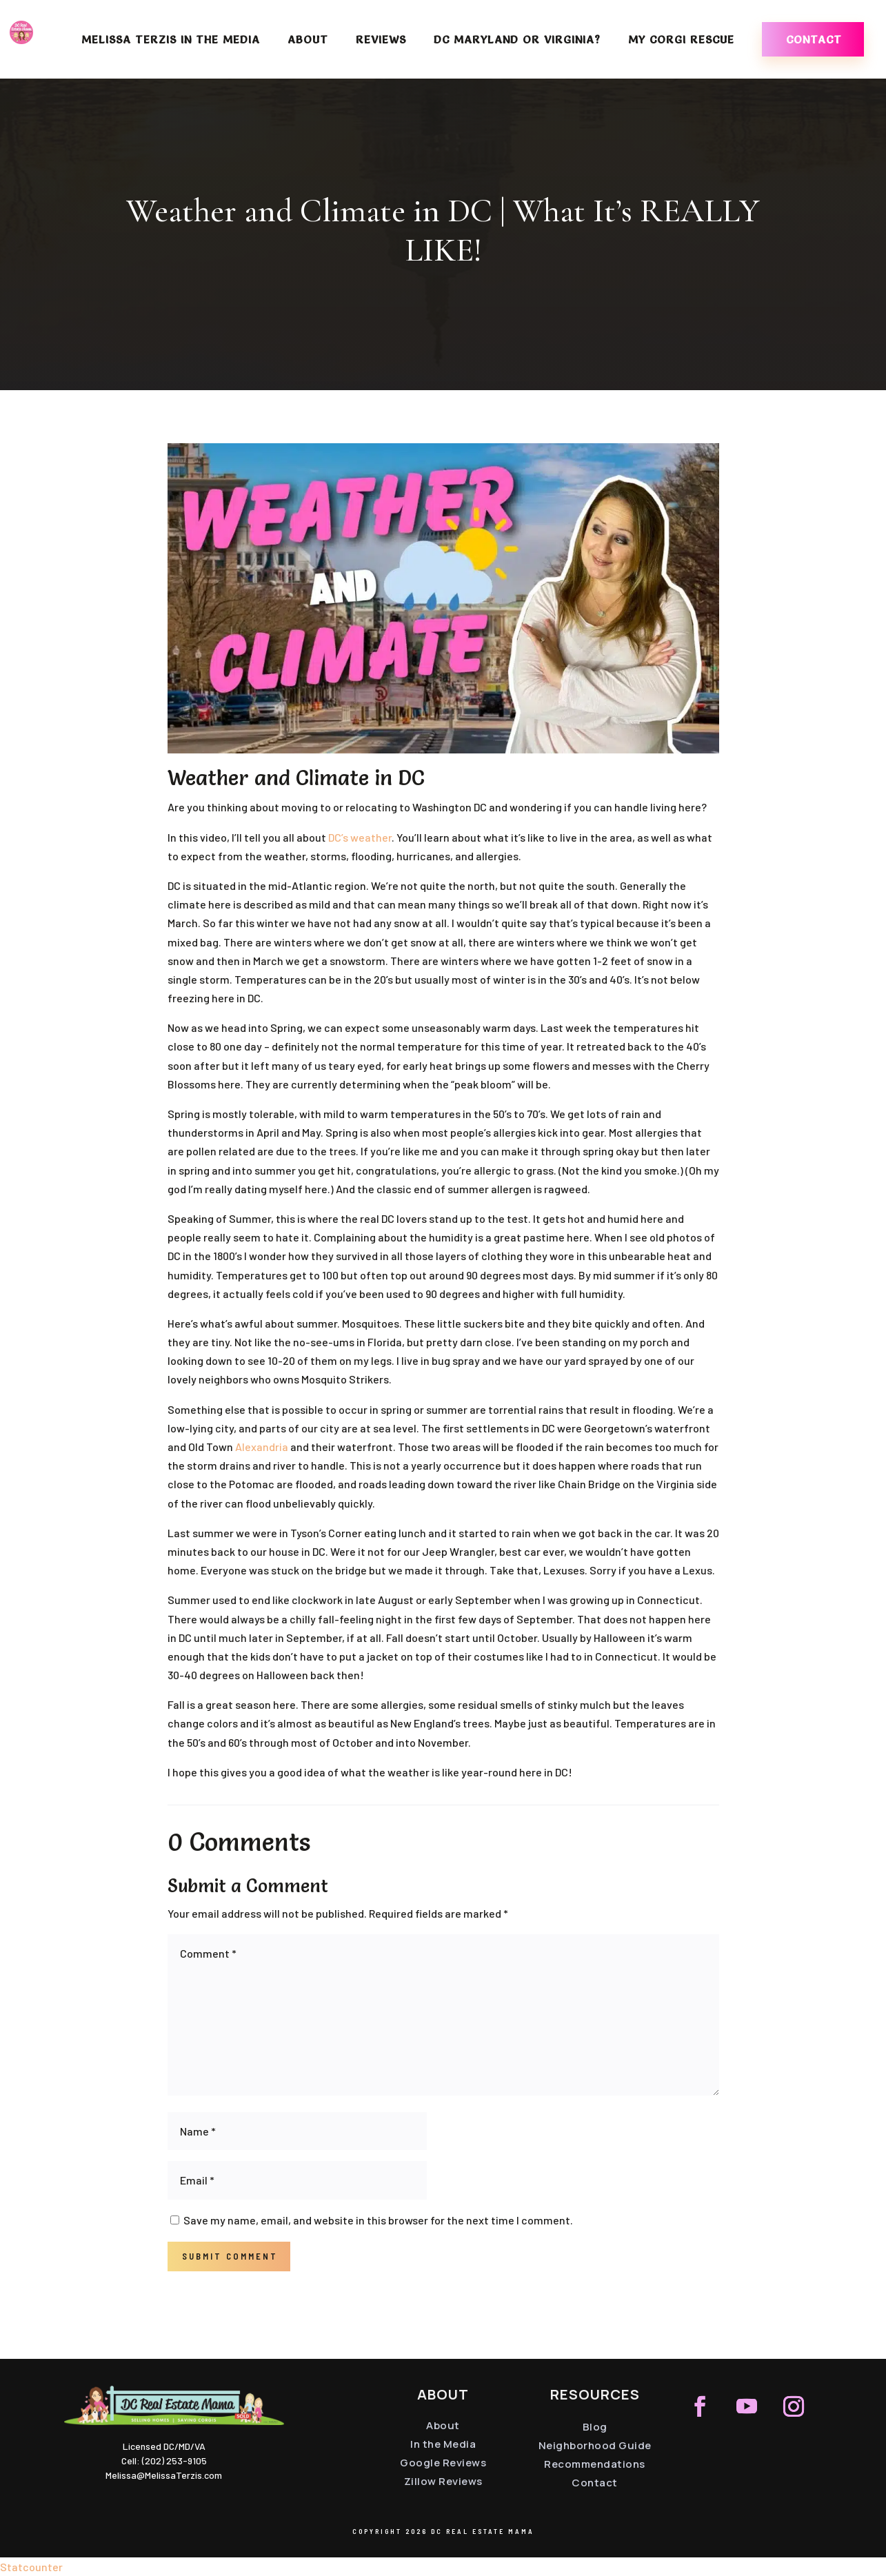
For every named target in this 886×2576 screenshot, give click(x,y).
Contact (814, 39)
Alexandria (261, 1446)
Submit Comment (230, 2256)
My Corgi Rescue (681, 40)
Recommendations (594, 2464)
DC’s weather (360, 837)
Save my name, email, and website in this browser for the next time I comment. (378, 2220)
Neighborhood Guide (595, 2445)
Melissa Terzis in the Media (170, 40)
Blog (595, 2427)
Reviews (381, 40)
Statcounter (31, 2566)
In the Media (443, 2444)
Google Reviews (443, 2462)
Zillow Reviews (443, 2481)
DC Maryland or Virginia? (517, 40)
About (308, 40)
